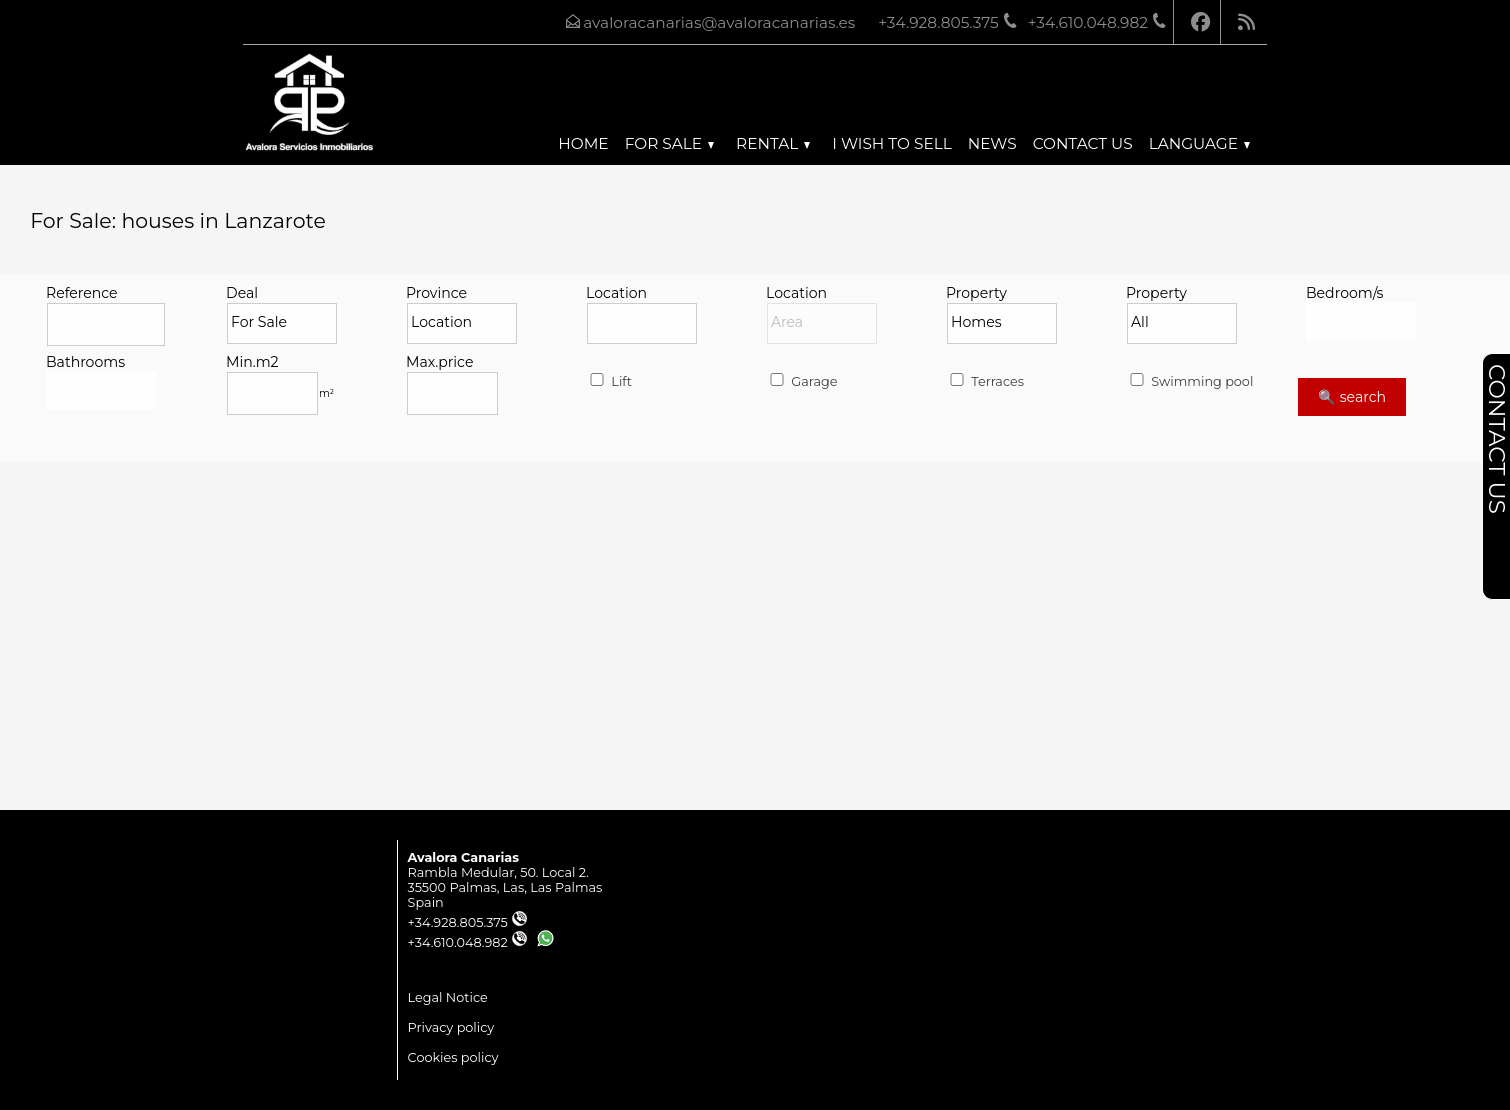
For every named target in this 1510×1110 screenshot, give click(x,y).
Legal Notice (448, 997)
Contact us (1083, 143)
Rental (773, 143)
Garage (802, 381)
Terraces (985, 381)
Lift (609, 381)
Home (583, 143)
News (992, 143)
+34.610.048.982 (468, 942)
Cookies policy (453, 1057)
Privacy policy (451, 1027)
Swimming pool (1190, 381)
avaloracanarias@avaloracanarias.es (719, 22)
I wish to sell (891, 143)
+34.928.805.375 (468, 922)
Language (1199, 143)
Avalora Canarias (463, 857)
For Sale (669, 143)
